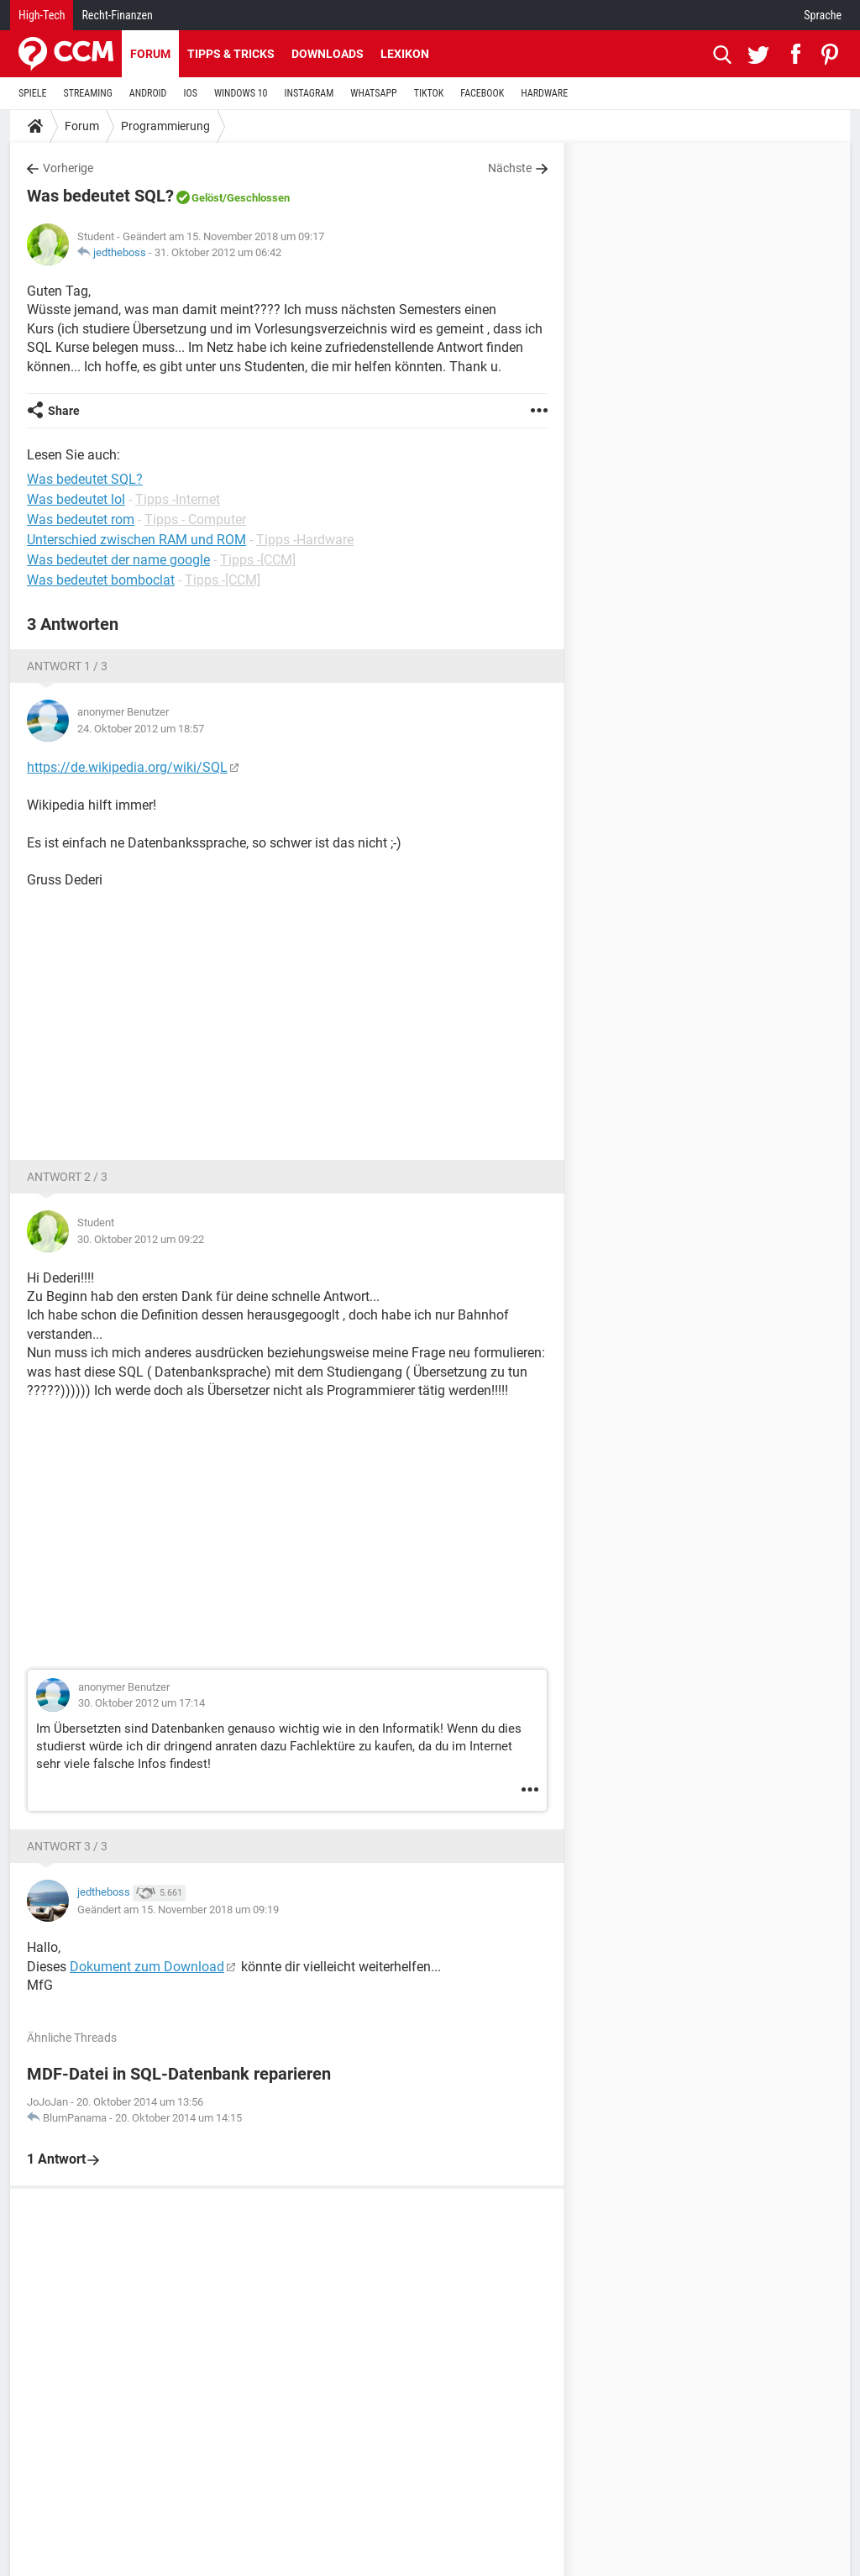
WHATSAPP (373, 93)
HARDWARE (544, 93)
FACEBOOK (482, 93)
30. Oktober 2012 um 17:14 (141, 1703)
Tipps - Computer (195, 519)
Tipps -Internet (177, 499)
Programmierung (165, 126)
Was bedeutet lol (76, 499)
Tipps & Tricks (231, 53)
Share (64, 410)
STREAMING (88, 93)
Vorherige (68, 168)
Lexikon (404, 53)
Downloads (327, 53)
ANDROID (148, 93)
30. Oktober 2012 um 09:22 (140, 1239)
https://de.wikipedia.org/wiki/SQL (127, 767)
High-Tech (41, 15)
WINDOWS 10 (241, 93)
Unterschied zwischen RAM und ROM (136, 540)
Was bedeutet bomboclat (101, 580)
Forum (150, 53)
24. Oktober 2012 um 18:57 (140, 728)
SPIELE (32, 93)
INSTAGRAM (309, 93)
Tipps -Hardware (305, 540)
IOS (190, 93)
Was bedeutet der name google (118, 560)
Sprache (823, 15)
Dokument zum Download (147, 1967)
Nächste (510, 168)
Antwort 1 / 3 (67, 666)
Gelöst (207, 197)
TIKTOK (429, 93)
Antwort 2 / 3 (67, 1176)
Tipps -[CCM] (258, 560)
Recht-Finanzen (116, 15)
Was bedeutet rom (80, 519)
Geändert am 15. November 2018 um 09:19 (178, 1909)
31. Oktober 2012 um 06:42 (218, 252)
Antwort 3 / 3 (67, 1846)
